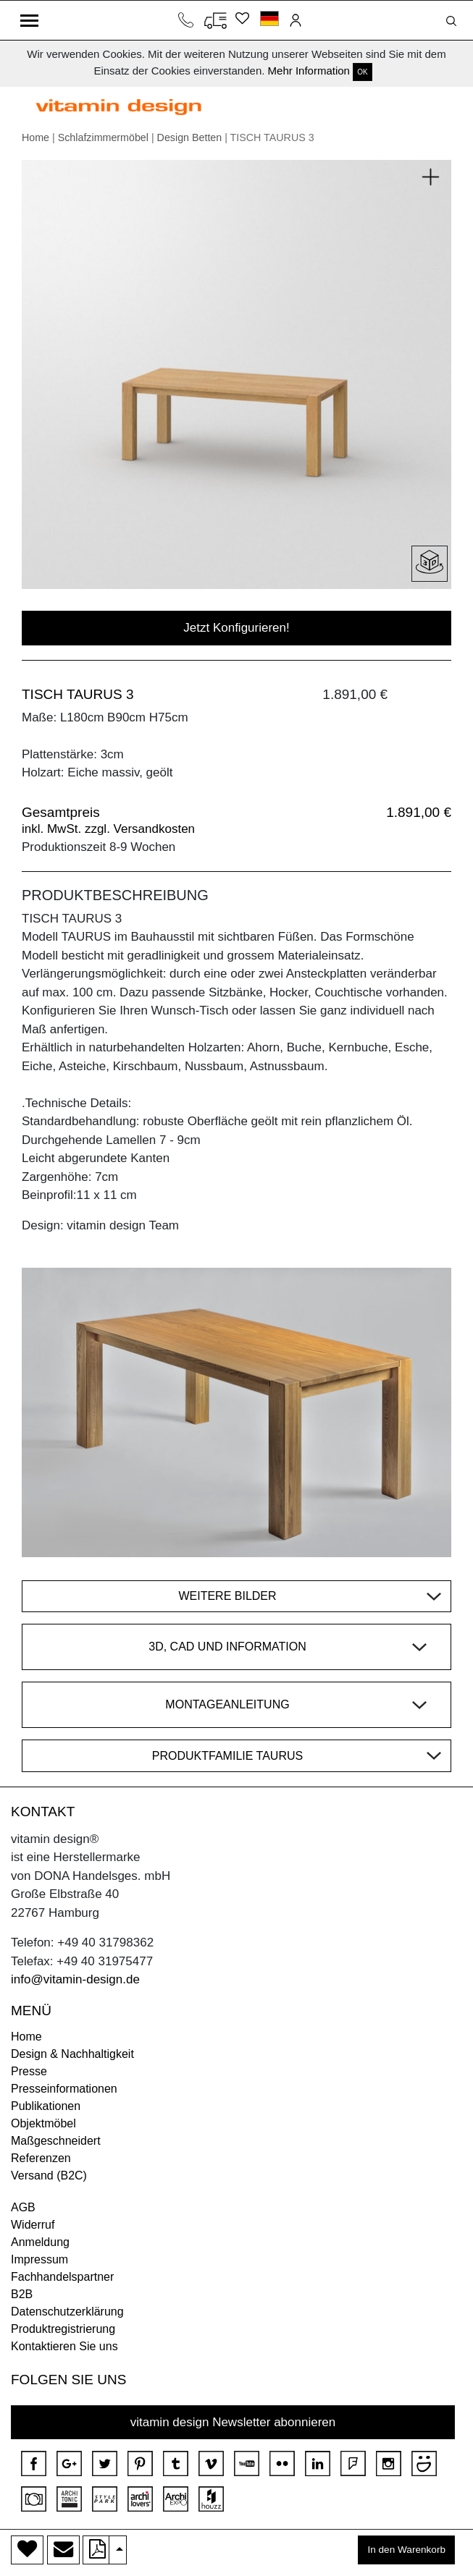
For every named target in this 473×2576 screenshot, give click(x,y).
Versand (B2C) (49, 2175)
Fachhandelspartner (62, 2277)
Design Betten (189, 137)
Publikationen (45, 2106)
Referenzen (41, 2158)
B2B (22, 2294)
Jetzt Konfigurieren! (236, 628)
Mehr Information (309, 70)
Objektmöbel (43, 2123)
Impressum (39, 2259)
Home (35, 137)
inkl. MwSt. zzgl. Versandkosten (108, 829)
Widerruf (32, 2225)
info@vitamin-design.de (75, 1979)
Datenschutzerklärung (67, 2311)
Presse (29, 2071)
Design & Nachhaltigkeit (72, 2054)
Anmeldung (40, 2242)
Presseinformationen (64, 2089)
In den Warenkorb (406, 2549)
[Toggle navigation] (29, 20)
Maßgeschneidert (56, 2141)
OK (362, 72)
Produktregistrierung (63, 2329)
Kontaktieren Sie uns (64, 2346)
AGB (23, 2207)
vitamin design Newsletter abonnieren (233, 2422)
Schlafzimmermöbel (103, 137)
